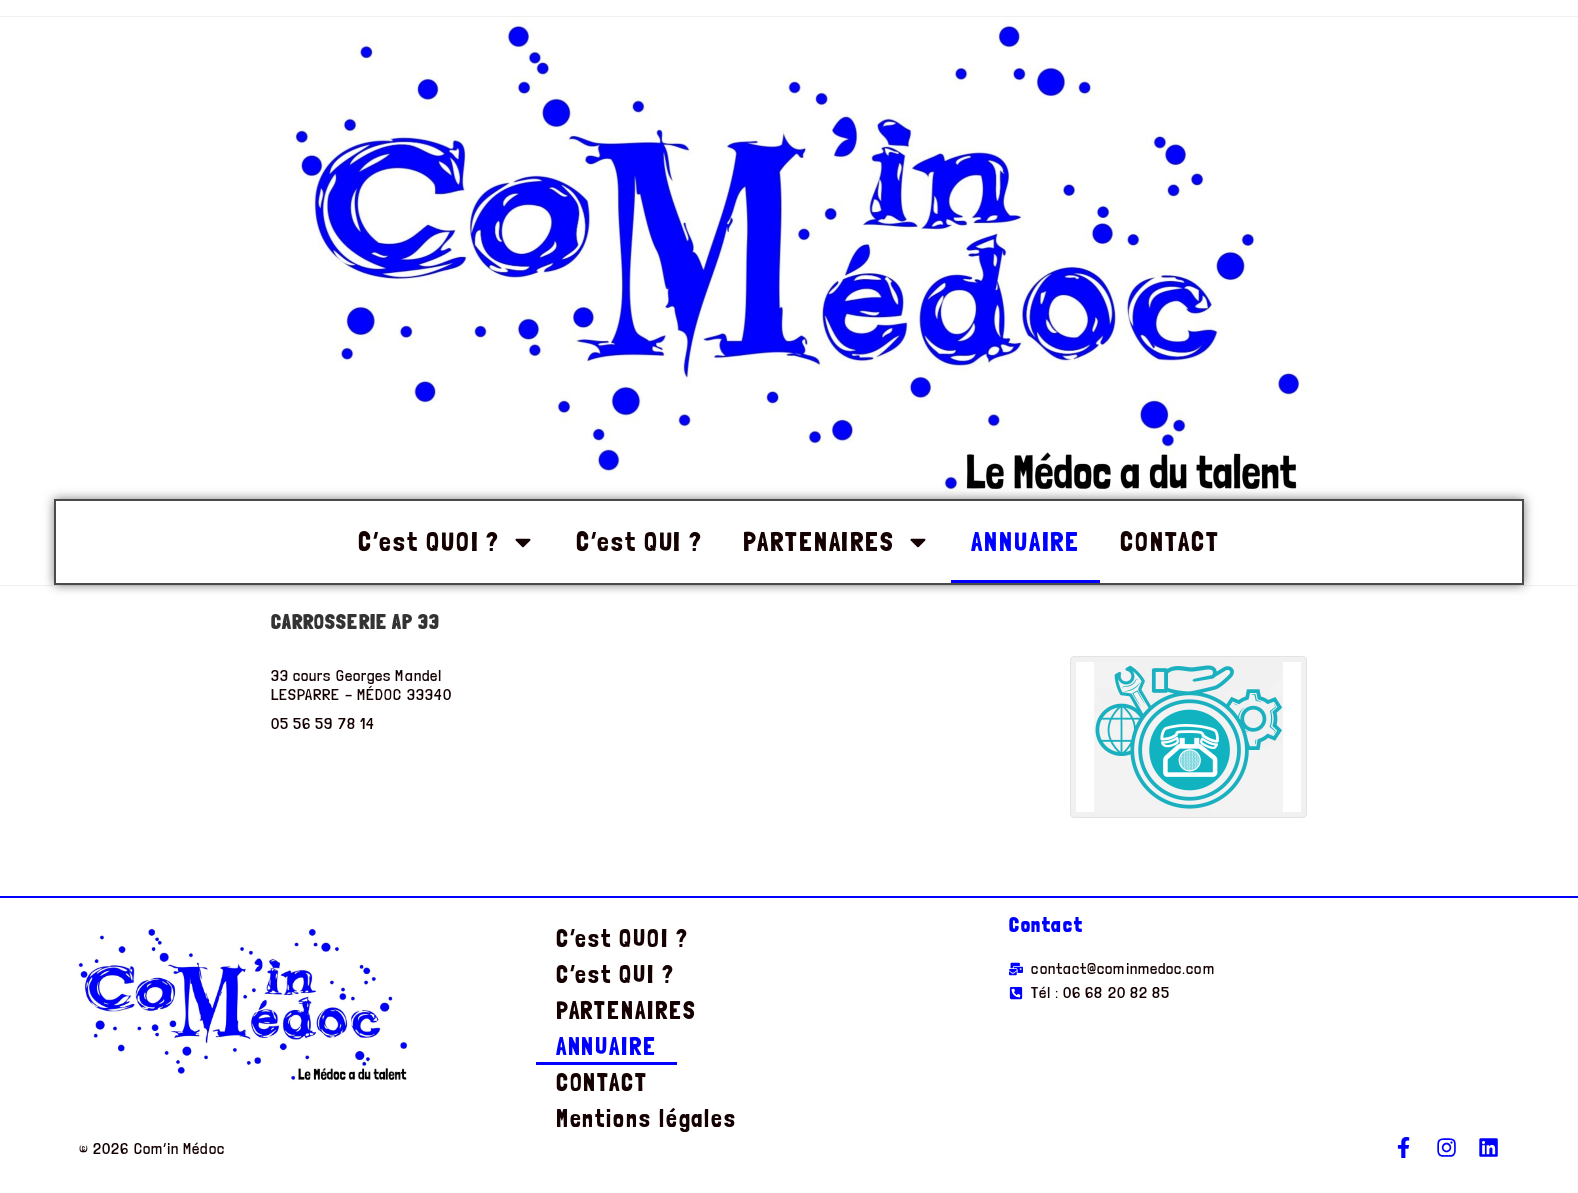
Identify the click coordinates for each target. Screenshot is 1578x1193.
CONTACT (1169, 541)
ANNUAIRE (1025, 541)
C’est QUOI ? (447, 542)
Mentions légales (646, 1118)
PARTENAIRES (837, 542)
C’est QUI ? (639, 541)
